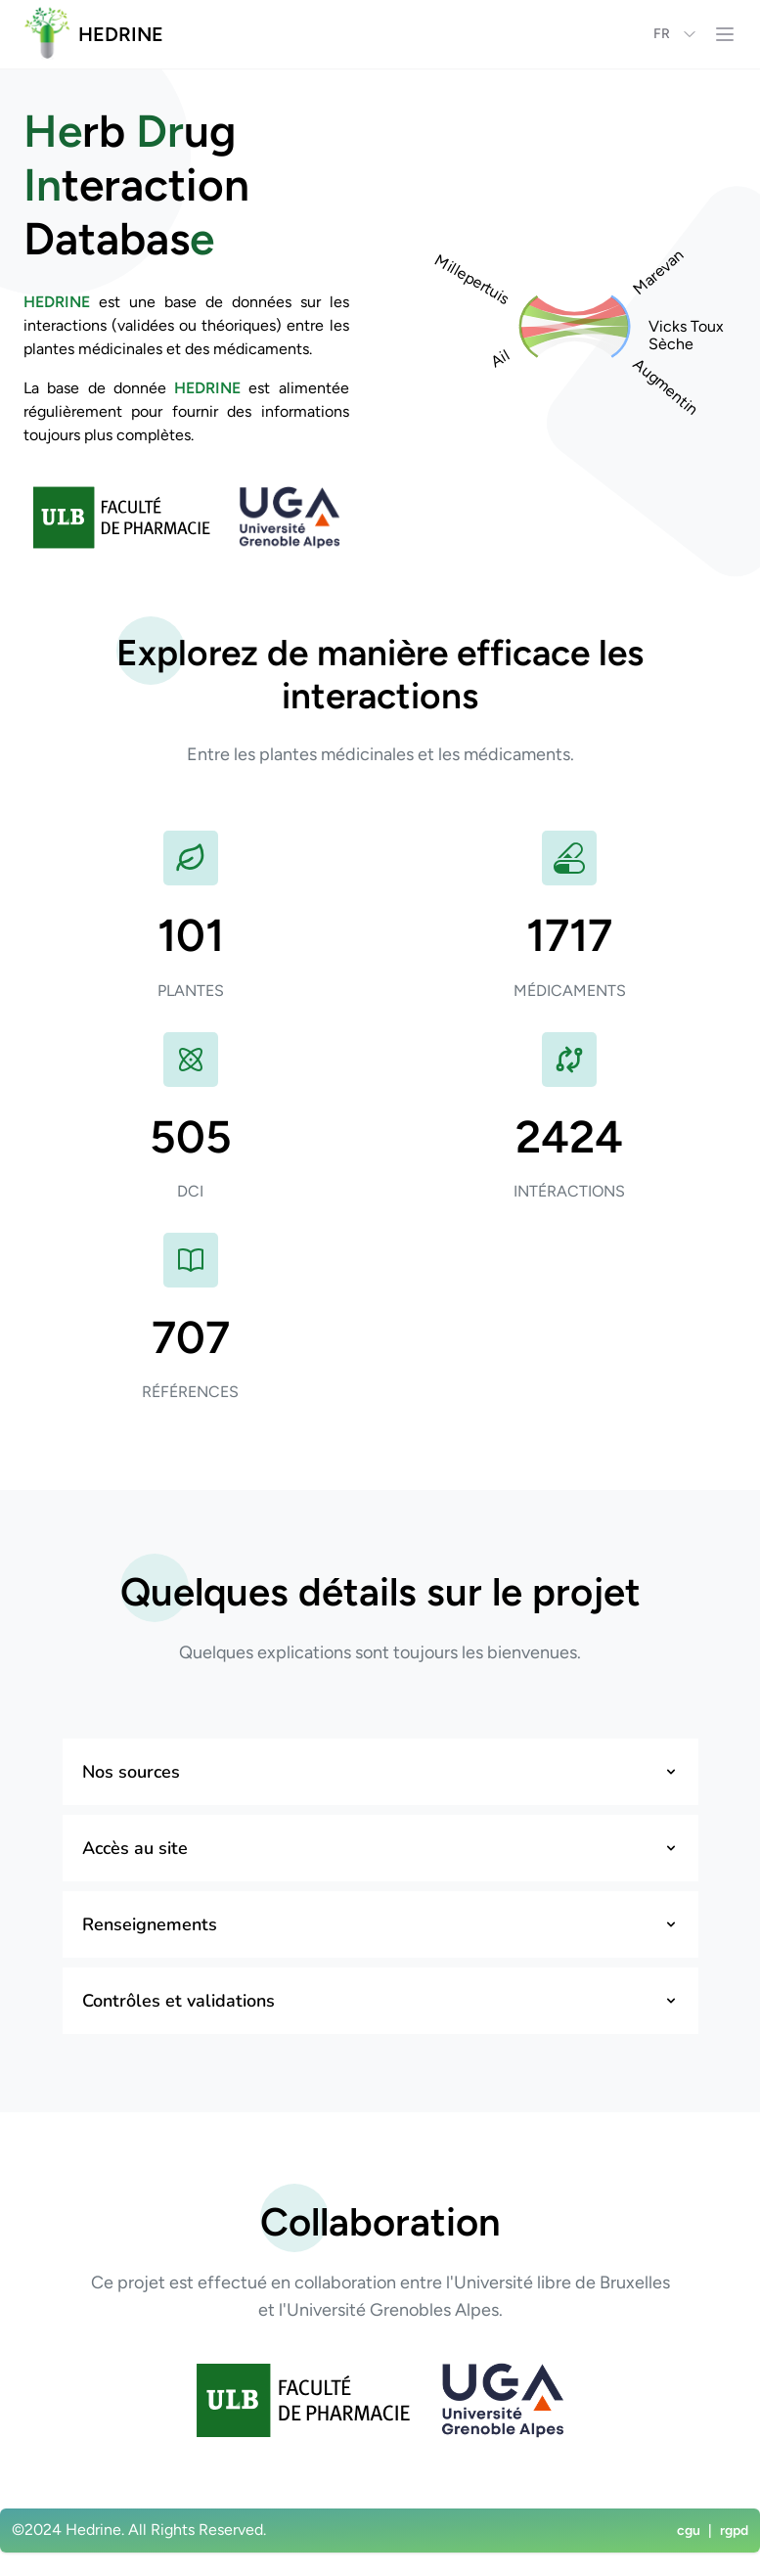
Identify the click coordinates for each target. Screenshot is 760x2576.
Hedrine (93, 2529)
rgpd (734, 2530)
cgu (688, 2530)
